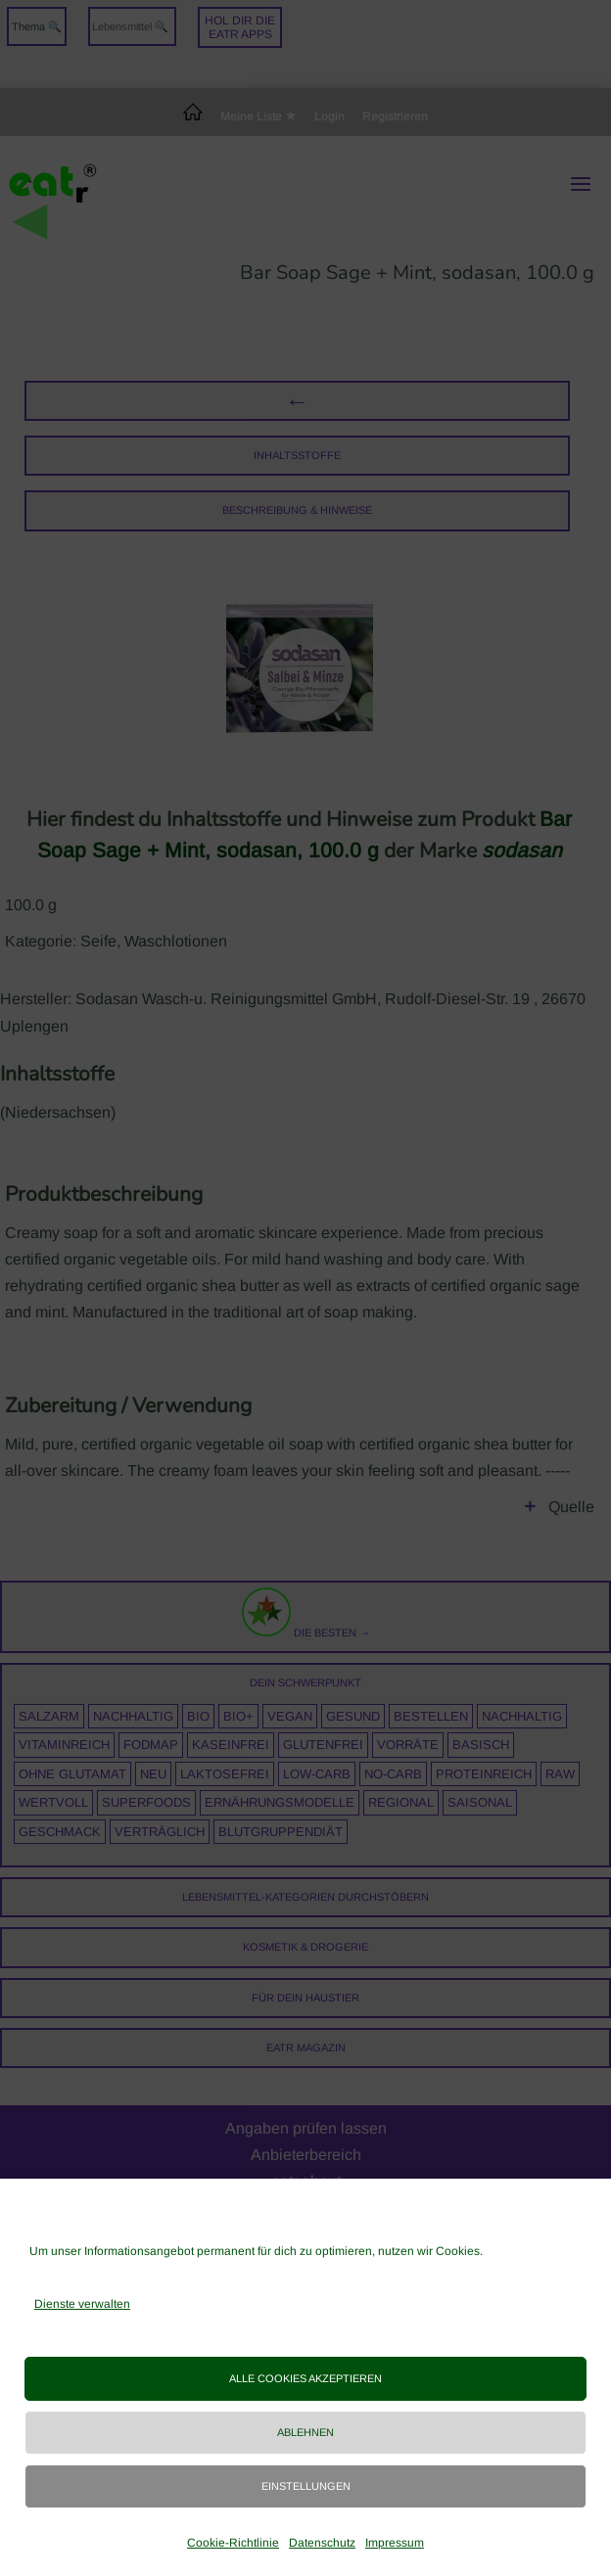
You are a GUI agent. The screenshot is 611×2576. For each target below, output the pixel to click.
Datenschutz (322, 2543)
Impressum (394, 2543)
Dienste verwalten (82, 2304)
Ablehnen (305, 2432)
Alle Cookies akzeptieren (305, 2378)
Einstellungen (306, 2486)
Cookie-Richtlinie (233, 2543)
